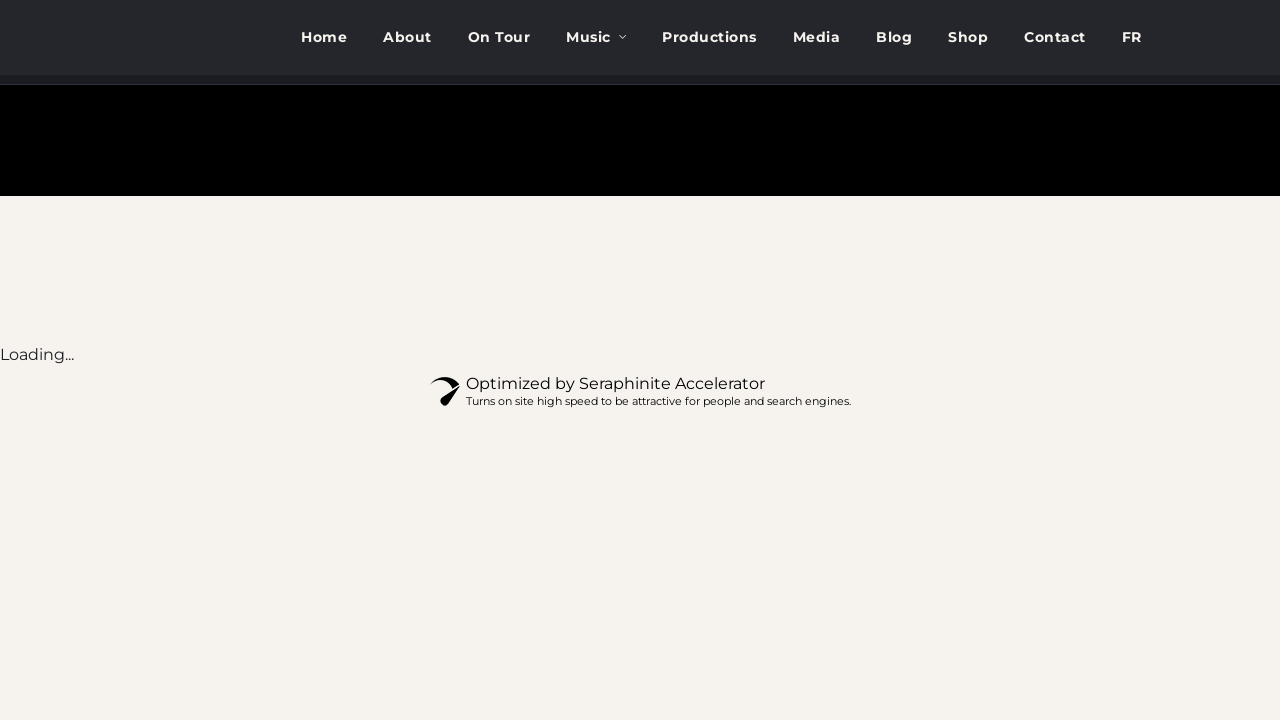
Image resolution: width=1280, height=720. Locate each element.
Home (324, 37)
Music (588, 37)
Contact (1055, 37)
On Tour (499, 37)
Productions (709, 37)
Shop (968, 37)
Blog (894, 37)
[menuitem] (1132, 38)
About (407, 37)
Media (817, 37)
